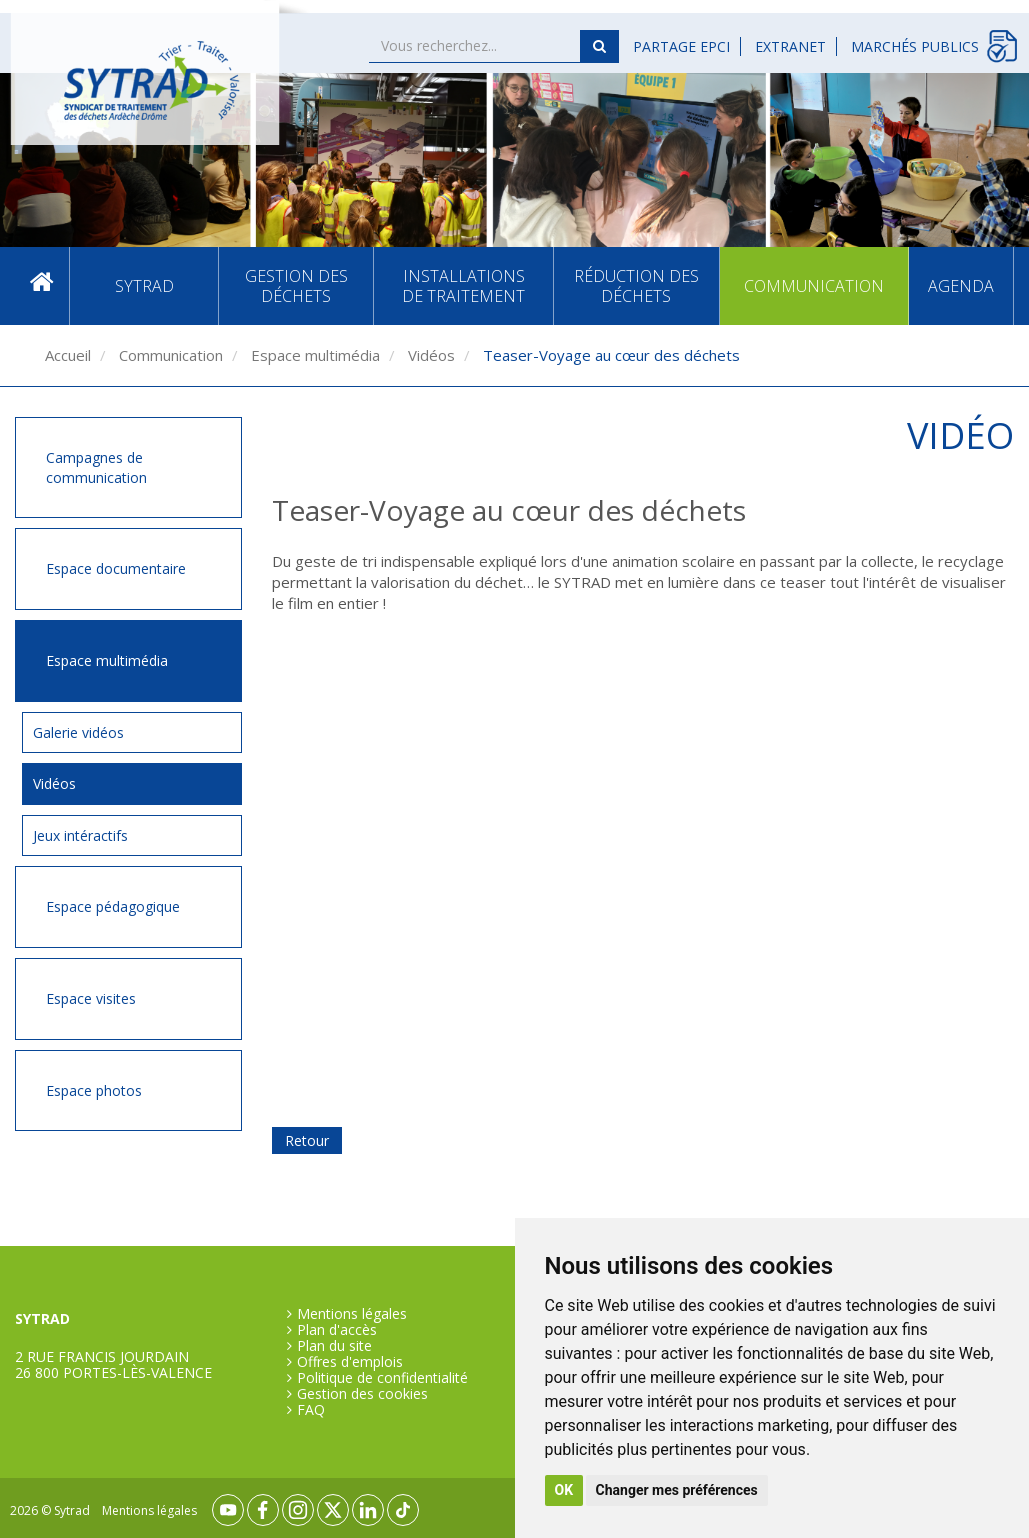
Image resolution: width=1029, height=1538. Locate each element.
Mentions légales (352, 1314)
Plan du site (334, 1346)
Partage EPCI (681, 46)
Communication (814, 286)
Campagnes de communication (96, 467)
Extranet (790, 46)
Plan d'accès (337, 1330)
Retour (307, 1140)
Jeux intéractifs (80, 835)
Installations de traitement (463, 286)
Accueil (42, 286)
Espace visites (91, 998)
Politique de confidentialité (382, 1378)
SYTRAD (144, 286)
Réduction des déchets (636, 286)
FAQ (311, 1410)
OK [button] (564, 1490)
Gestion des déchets (296, 286)
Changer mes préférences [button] (677, 1490)
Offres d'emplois (350, 1362)
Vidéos (429, 355)
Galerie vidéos (78, 732)
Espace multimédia (313, 355)
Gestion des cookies (362, 1394)
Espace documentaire (116, 568)
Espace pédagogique (113, 906)
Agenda (961, 286)
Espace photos (94, 1090)
